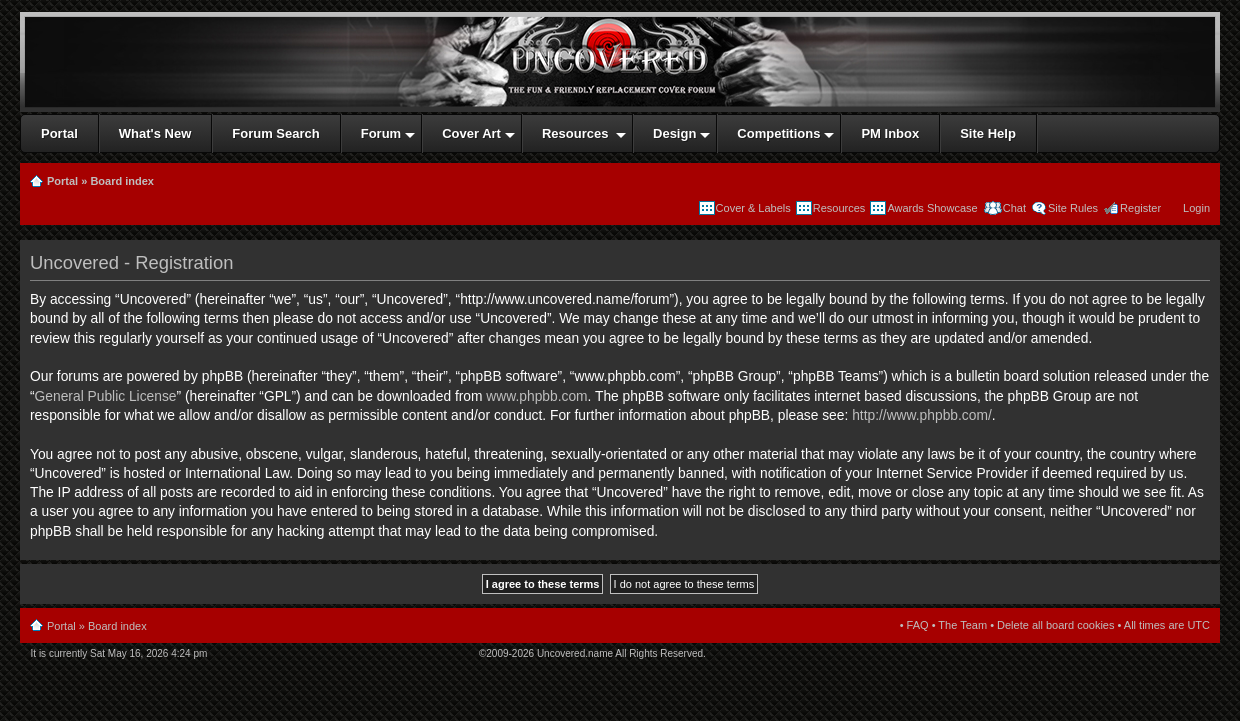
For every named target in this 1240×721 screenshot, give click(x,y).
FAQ (918, 625)
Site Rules (1073, 208)
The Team (962, 625)
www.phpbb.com (536, 396)
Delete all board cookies (1055, 625)
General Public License (106, 396)
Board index (122, 181)
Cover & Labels (753, 208)
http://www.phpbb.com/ (922, 415)
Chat (1013, 208)
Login (1196, 208)
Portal (62, 181)
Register (1140, 208)
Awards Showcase (932, 208)
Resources (839, 208)
